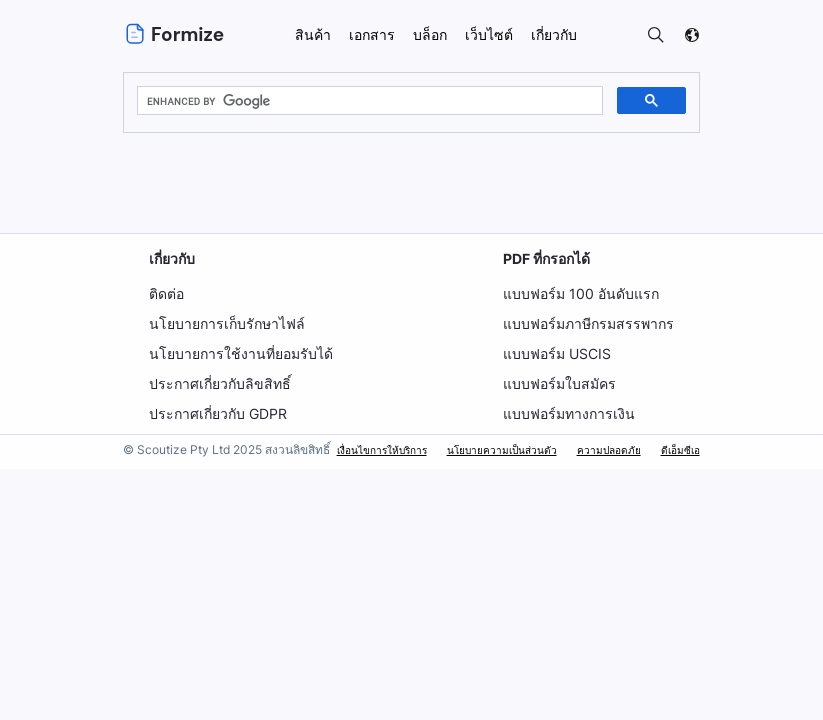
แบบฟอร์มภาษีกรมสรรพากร (588, 323)
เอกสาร (372, 34)
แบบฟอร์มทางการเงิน (569, 413)
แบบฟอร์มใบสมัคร (559, 383)
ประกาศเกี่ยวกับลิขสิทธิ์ (220, 383)
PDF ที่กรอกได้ (547, 258)
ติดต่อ (166, 293)
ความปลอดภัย (609, 450)
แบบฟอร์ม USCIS (557, 353)
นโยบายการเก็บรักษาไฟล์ (227, 323)
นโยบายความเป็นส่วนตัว (502, 450)
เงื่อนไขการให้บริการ (382, 450)
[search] (367, 101)
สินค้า (313, 34)
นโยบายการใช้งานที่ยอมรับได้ (241, 353)
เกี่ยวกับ (172, 258)
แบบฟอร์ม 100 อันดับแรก (580, 293)
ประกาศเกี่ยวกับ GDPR (218, 413)
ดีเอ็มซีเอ (680, 450)
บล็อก (430, 34)
